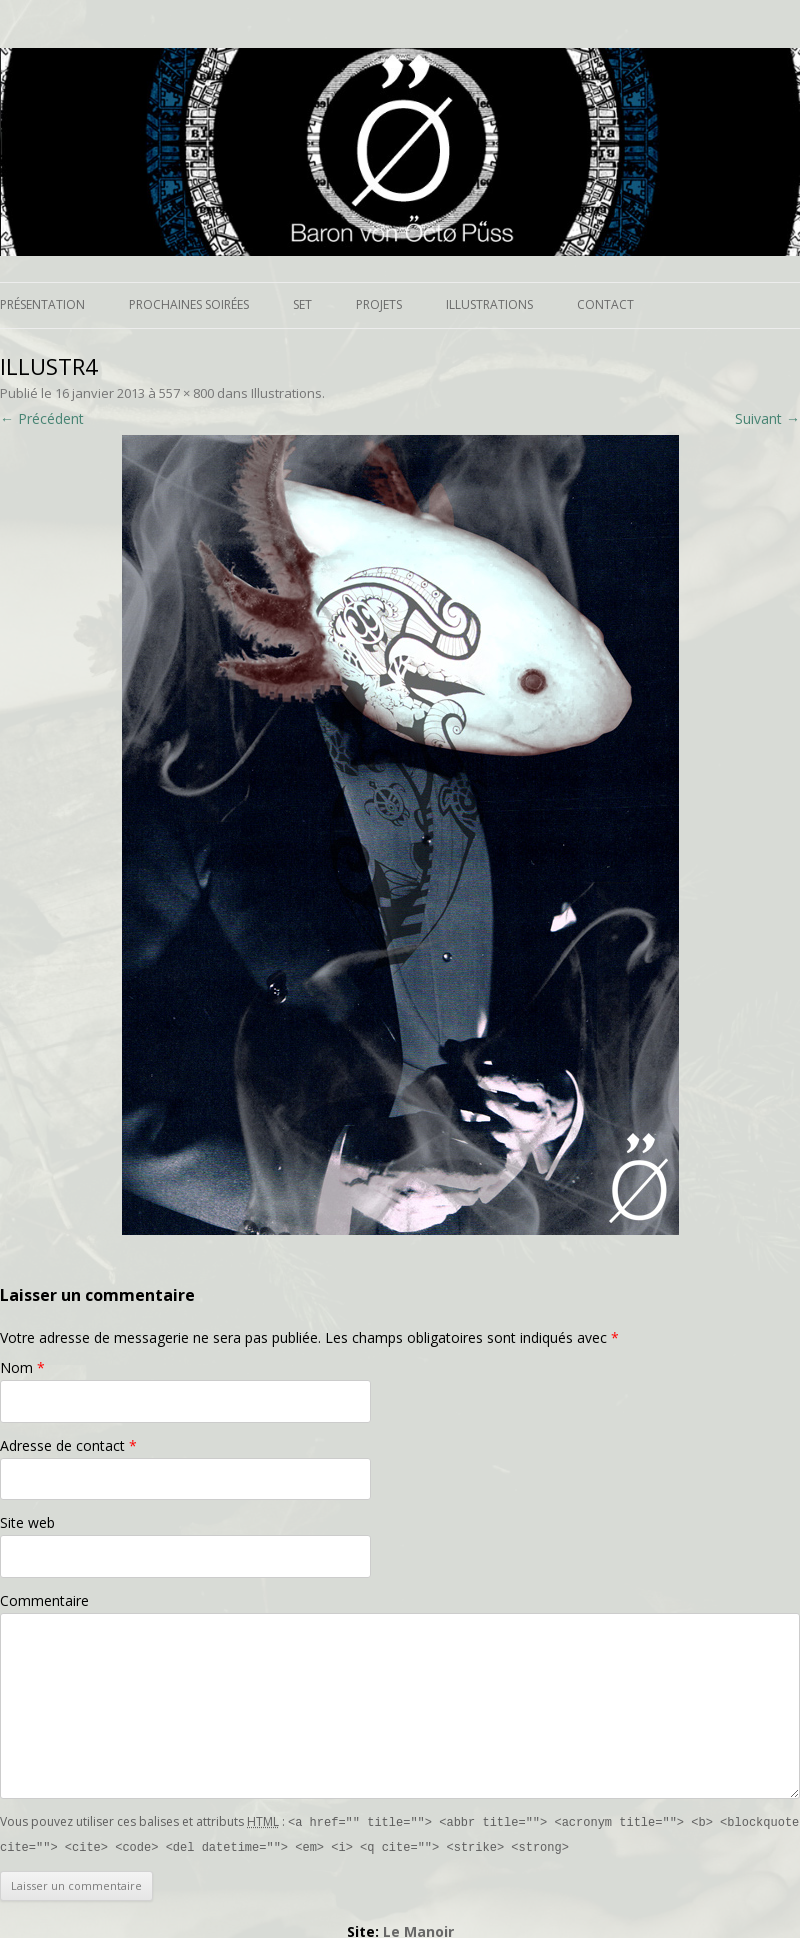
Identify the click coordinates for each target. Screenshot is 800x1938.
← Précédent (42, 418)
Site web (27, 1522)
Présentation (42, 304)
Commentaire (44, 1600)
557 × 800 (186, 393)
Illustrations (489, 304)
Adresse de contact (68, 1445)
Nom (22, 1367)
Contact (605, 304)
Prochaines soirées (189, 304)
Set (302, 304)
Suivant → (767, 418)
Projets (379, 304)
